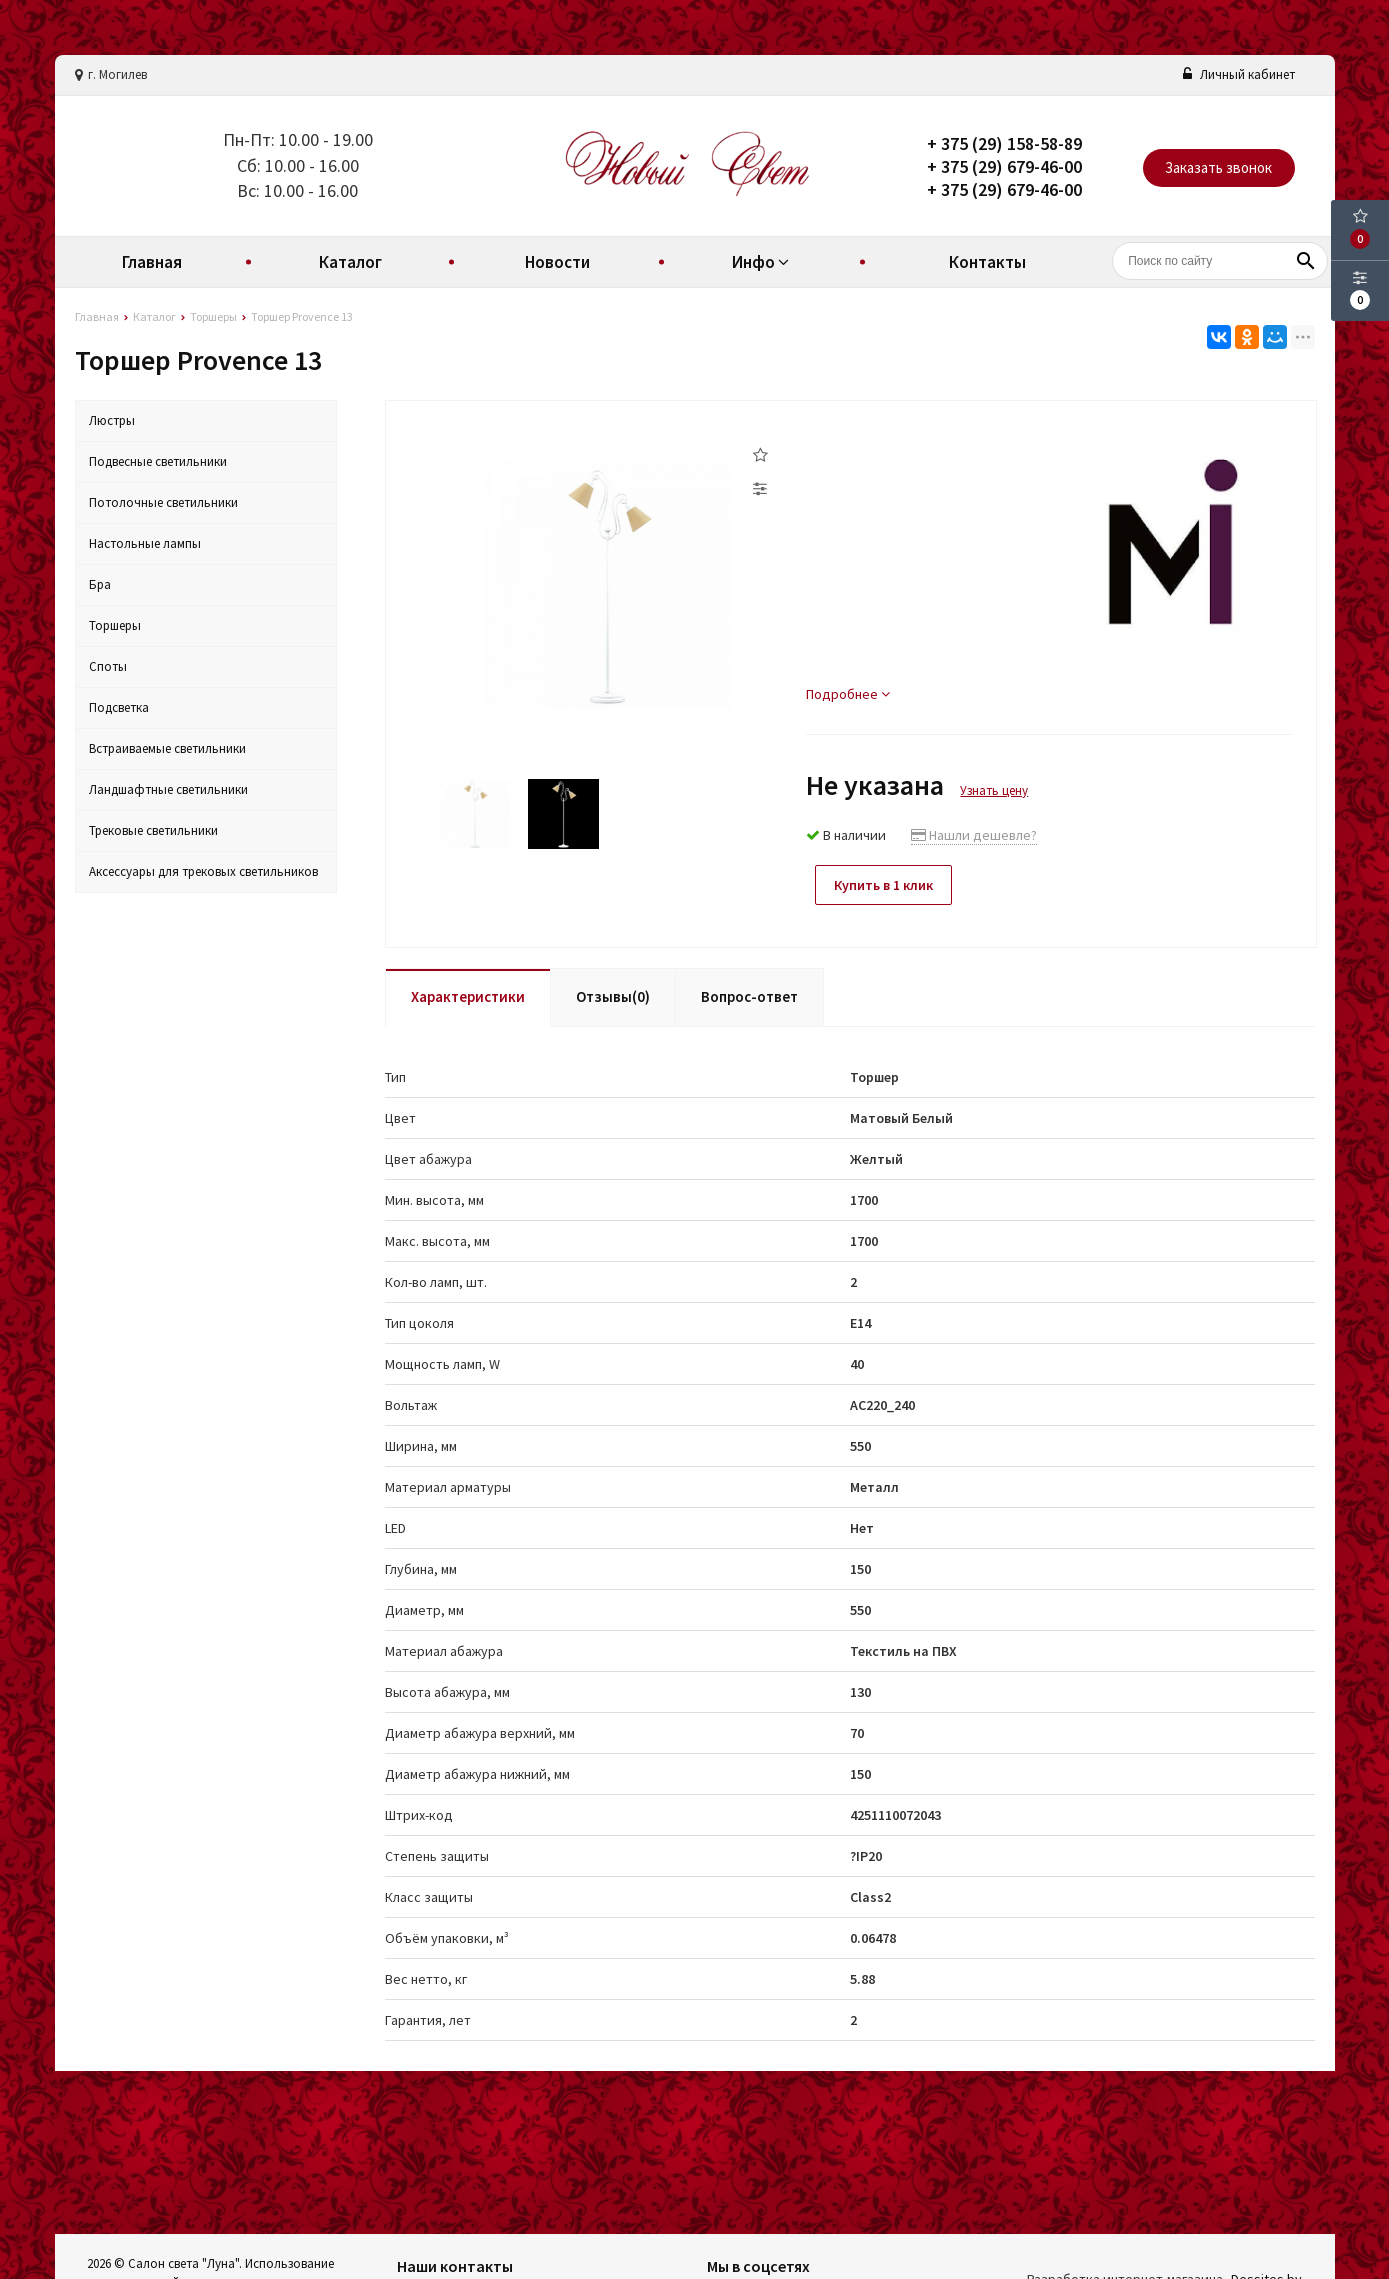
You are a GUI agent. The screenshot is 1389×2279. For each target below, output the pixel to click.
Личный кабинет (1239, 74)
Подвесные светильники (158, 461)
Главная (152, 262)
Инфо (763, 262)
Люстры (112, 420)
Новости (557, 262)
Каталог (350, 262)
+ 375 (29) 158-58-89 (1004, 143)
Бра (100, 584)
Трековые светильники (153, 830)
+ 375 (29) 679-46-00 (1004, 166)
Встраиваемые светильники (167, 748)
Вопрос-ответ (749, 994)
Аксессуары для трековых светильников (203, 871)
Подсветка (119, 707)
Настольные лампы (145, 543)
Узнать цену (994, 790)
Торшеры (115, 625)
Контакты (987, 262)
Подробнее (848, 694)
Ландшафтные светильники (168, 789)
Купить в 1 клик (886, 885)
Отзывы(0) (613, 994)
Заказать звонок (1218, 167)
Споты (108, 666)
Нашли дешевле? (974, 835)
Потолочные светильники (163, 502)
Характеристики (468, 994)
